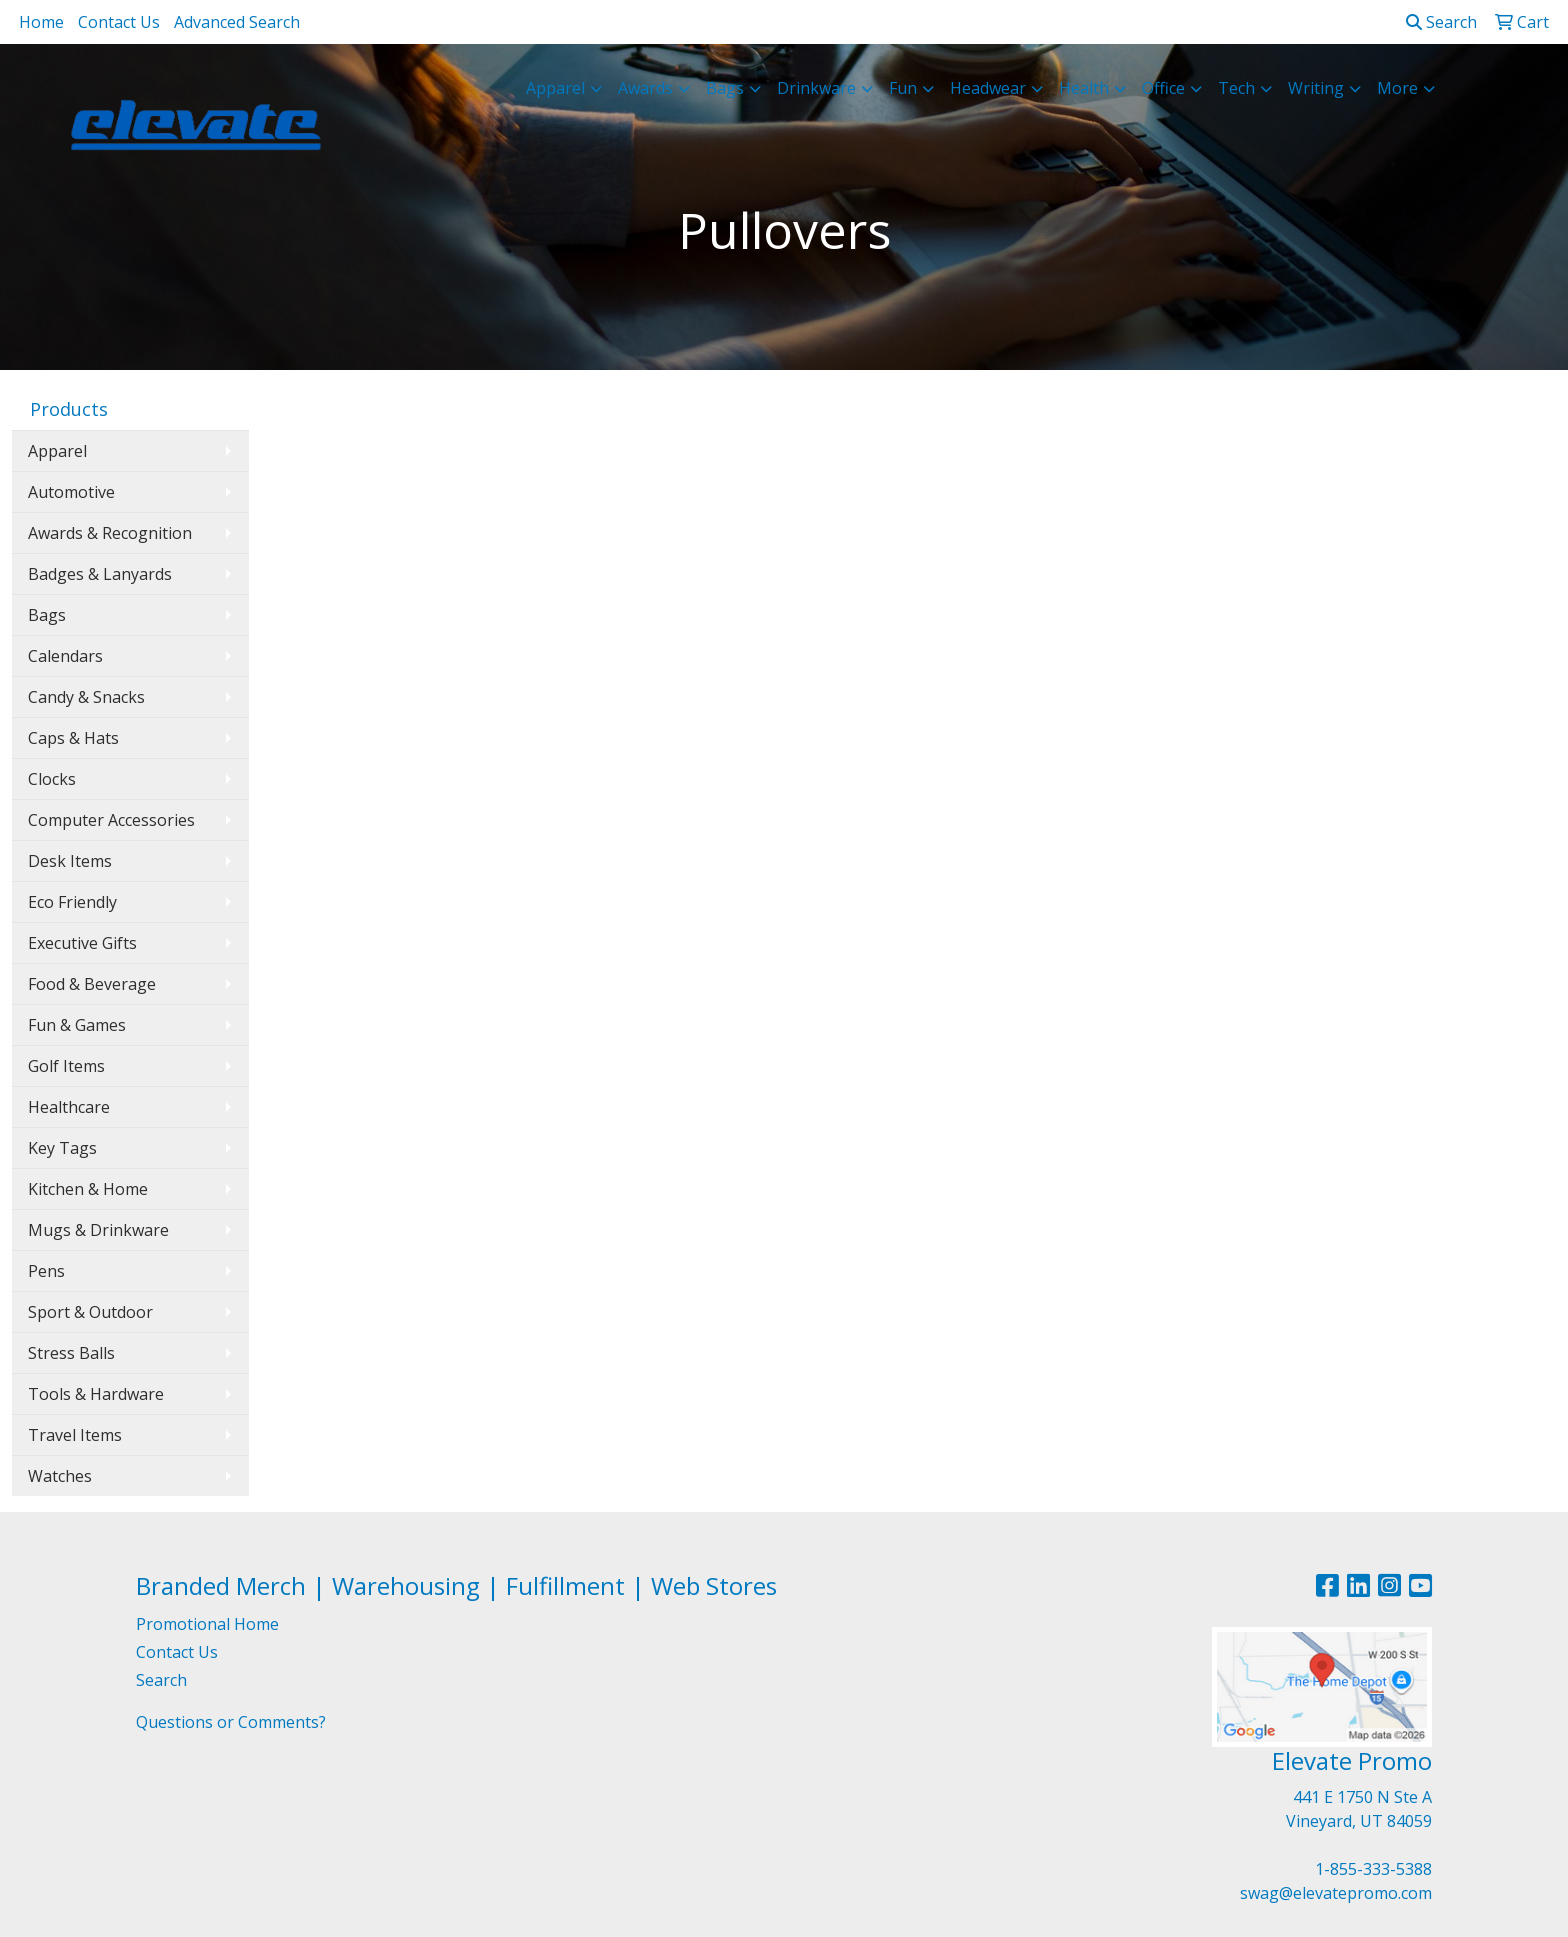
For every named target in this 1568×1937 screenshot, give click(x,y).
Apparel (57, 451)
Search (1441, 22)
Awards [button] (645, 88)
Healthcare (69, 1107)
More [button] (1397, 88)
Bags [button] (725, 88)
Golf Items (66, 1066)
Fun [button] (903, 88)
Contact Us (119, 22)
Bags (47, 615)
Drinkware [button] (816, 88)
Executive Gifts (82, 943)
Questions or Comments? (231, 1722)
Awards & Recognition (110, 533)
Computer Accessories (111, 820)
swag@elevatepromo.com (1336, 1893)
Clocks (52, 779)
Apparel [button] (555, 88)
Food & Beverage (92, 984)
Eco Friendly (72, 902)
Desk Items (70, 861)
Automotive (71, 492)
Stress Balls (71, 1353)
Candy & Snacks (86, 697)
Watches (60, 1476)
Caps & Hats (73, 738)
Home (41, 22)
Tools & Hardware (96, 1394)
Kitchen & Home (88, 1189)
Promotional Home (207, 1624)
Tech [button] (1236, 88)
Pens (46, 1271)
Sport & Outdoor (90, 1312)
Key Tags (62, 1148)
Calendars (65, 656)
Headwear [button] (988, 88)
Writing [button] (1316, 88)
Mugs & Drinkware (98, 1230)
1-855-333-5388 (1373, 1869)
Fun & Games (77, 1025)
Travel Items (75, 1435)
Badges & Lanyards (100, 574)
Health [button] (1084, 88)
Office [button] (1163, 88)
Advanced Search (237, 22)
